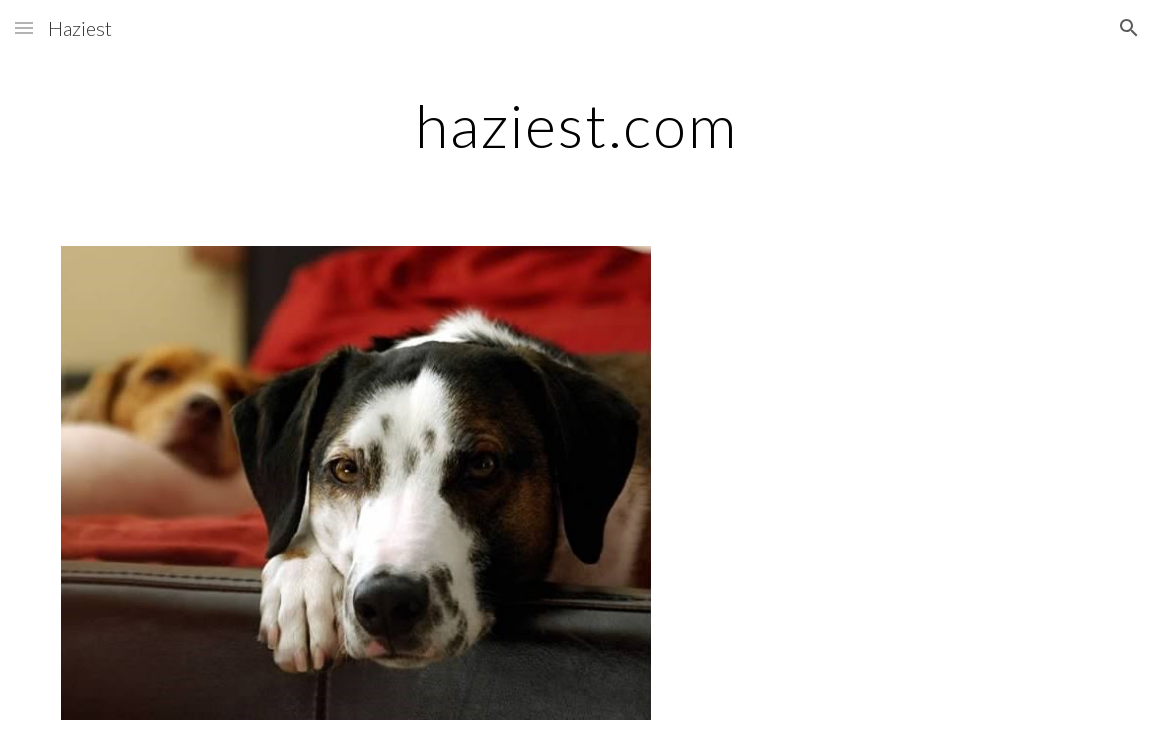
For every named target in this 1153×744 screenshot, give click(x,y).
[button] (24, 27)
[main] (576, 125)
